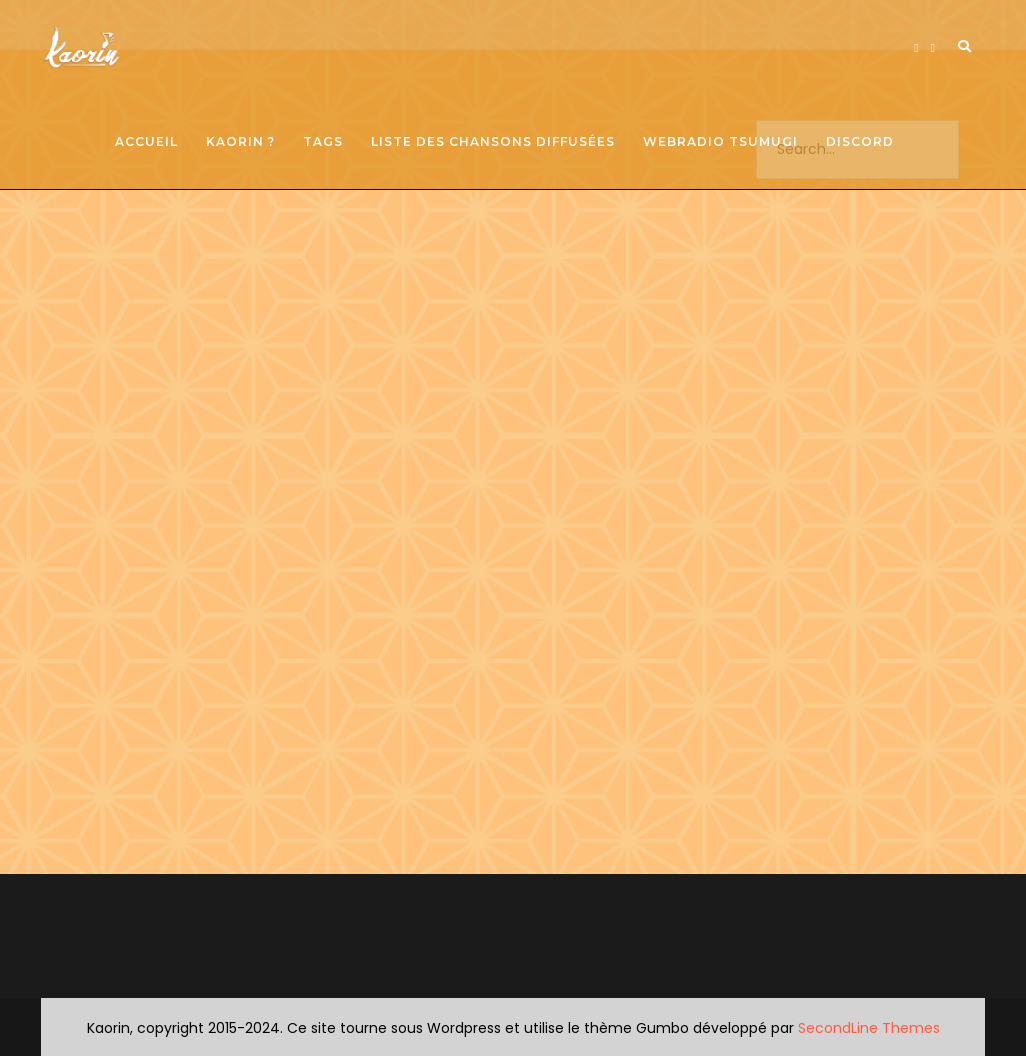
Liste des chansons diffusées (493, 141)
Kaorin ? (240, 141)
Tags (323, 141)
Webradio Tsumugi (720, 141)
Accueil (146, 141)
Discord (860, 141)
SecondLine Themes (869, 1028)
